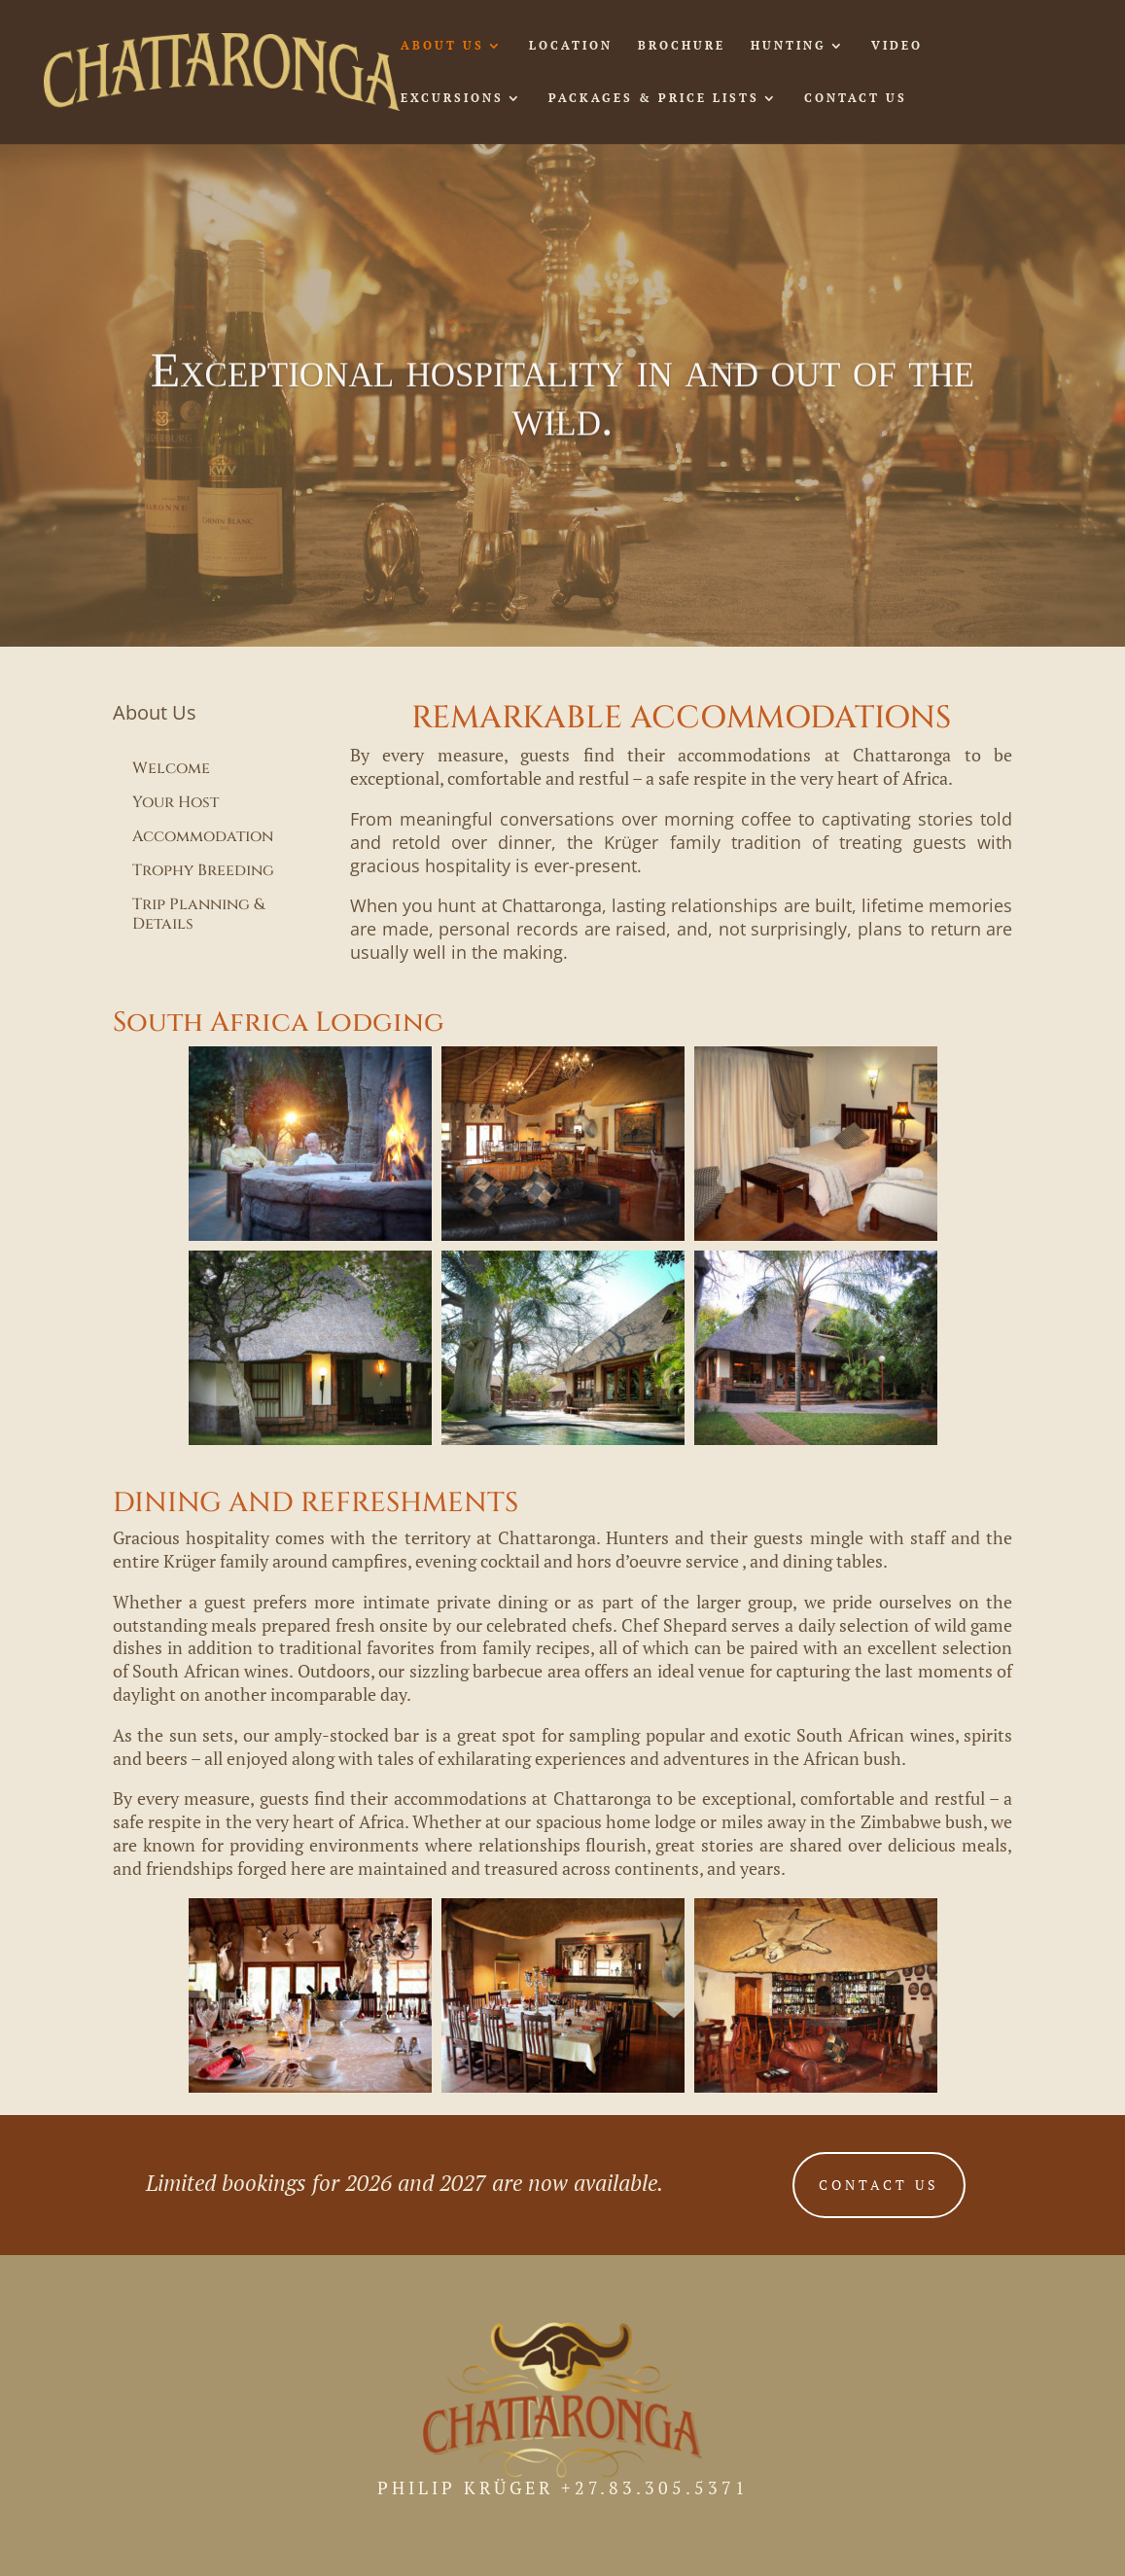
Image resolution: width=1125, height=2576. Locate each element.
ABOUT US (442, 46)
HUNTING (788, 46)
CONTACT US (855, 98)
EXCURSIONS (452, 98)
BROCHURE (681, 46)
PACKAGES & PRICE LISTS (653, 98)
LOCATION (571, 46)
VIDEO (897, 46)
